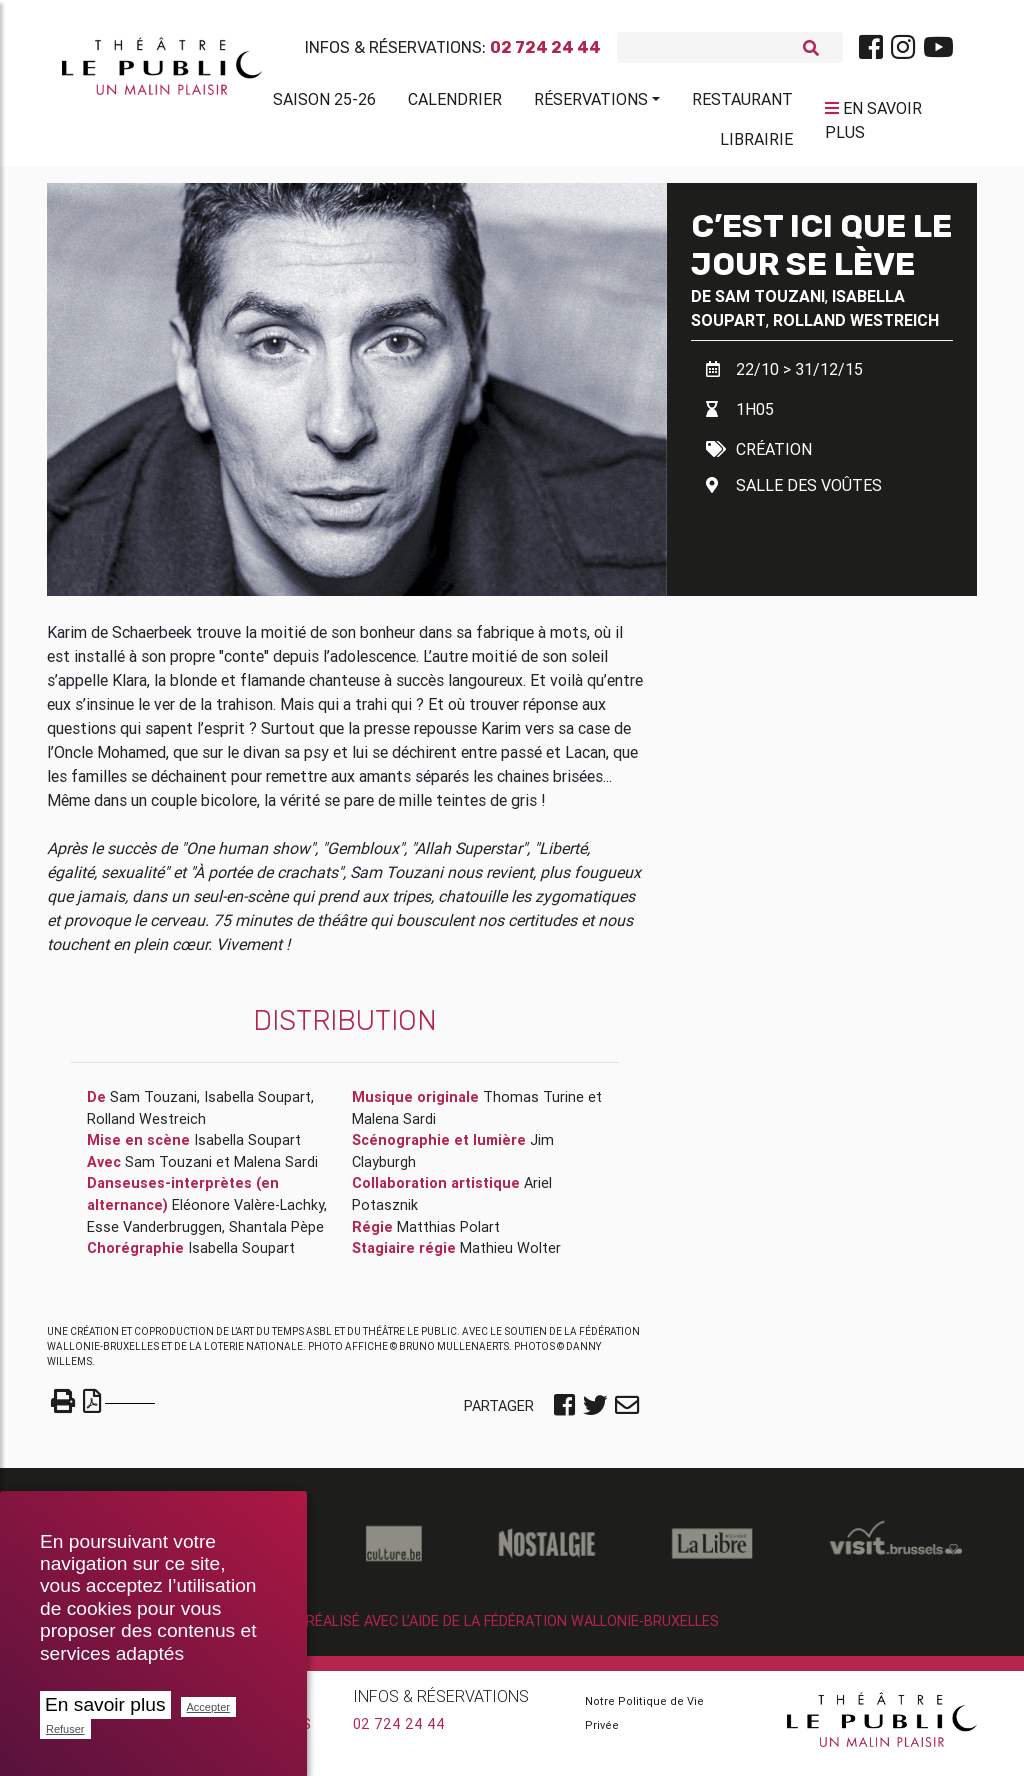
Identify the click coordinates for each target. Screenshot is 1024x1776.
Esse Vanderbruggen (154, 1235)
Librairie (756, 143)
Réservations (591, 103)
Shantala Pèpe (276, 1235)
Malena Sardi (276, 1170)
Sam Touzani (770, 304)
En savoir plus (105, 1704)
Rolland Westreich (856, 328)
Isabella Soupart (257, 1105)
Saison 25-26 (324, 103)
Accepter (208, 1707)
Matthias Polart (448, 1235)
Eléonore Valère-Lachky (248, 1213)
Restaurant (742, 103)
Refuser (65, 1729)
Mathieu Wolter (510, 1256)
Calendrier (455, 103)
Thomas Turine (533, 1105)
